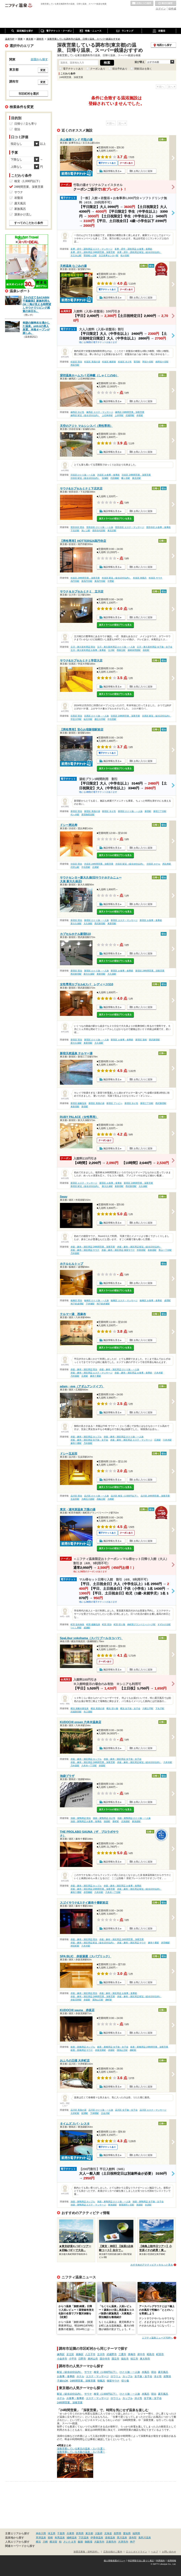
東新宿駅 (112, 923)
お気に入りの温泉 (142, 3)
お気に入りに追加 (143, 171)
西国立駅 (121, 650)
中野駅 (111, 581)
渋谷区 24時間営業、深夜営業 (136, 475)
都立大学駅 (99, 719)
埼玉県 (51, 2533)
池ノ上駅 (85, 530)
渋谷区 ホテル (153, 864)
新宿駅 (148, 811)
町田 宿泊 (106, 1624)
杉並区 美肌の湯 (92, 361)
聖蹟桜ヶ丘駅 (90, 255)
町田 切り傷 (119, 1624)
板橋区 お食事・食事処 (151, 1300)
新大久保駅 (76, 923)
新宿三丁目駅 (159, 811)
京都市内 (111, 2541)
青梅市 (132, 2354)
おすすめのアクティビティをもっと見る (152, 2264)
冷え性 (158, 2376)
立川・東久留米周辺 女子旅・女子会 (154, 647)
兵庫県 (70, 2533)
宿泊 (153, 2372)
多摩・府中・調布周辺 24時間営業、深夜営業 (93, 252)
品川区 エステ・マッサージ (153, 2110)
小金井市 (62, 2358)
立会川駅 (105, 2113)
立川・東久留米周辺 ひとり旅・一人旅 (116, 647)
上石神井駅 (107, 415)
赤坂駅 (102, 1765)
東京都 (89, 2533)
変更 (42, 70)
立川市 (101, 2354)
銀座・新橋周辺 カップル (83, 2047)
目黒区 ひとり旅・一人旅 (96, 716)
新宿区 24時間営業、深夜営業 (150, 970)
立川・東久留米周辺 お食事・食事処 (88, 650)
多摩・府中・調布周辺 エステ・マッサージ (91, 249)
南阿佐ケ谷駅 (162, 361)
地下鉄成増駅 (77, 1303)
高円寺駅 (75, 581)
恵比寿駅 (166, 864)
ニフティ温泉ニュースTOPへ (157, 2337)
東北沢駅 (136, 478)
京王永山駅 (76, 255)
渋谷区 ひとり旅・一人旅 (83, 475)
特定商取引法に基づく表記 (141, 2560)
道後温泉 (110, 2537)
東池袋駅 (136, 1821)
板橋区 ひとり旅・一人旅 (96, 1300)
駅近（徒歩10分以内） (70, 2372)
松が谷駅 (125, 255)
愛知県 (127, 2533)
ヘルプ (154, 2552)
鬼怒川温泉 (144, 2537)
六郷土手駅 (147, 1708)
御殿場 (88, 2541)
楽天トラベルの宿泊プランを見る (115, 518)
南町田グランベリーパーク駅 (141, 1624)
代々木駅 (75, 814)
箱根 (50, 2537)
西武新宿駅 (99, 923)
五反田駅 (75, 1499)
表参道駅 (152, 1250)
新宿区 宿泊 (76, 811)
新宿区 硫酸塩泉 (78, 1103)
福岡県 (136, 2533)
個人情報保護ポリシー (114, 2560)
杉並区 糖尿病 (109, 361)
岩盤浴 (167, 2376)
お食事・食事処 (66, 2376)
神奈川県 (41, 2533)
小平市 (73, 2358)
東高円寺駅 (99, 581)
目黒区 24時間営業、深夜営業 (125, 716)
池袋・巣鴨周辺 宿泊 (81, 1818)
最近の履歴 (165, 3)
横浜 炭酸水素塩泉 (80, 1708)
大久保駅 (88, 923)
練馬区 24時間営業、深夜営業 (129, 412)
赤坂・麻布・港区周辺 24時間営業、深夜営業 (93, 1247)
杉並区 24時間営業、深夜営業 (85, 578)
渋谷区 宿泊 (76, 864)
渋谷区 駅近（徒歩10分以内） (85, 478)
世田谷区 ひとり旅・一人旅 (99, 527)
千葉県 (61, 2533)
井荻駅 (139, 415)
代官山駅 (75, 867)
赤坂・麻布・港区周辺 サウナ (85, 1250)
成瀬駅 (87, 1627)
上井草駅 (119, 415)
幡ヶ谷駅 (125, 478)
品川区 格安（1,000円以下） (124, 1496)
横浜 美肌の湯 (97, 1708)
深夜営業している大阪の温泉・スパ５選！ (81, 2451)
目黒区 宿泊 (76, 716)
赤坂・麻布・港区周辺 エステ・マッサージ (91, 1372)
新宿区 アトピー (114, 1103)
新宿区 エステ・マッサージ (124, 920)
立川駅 (111, 650)
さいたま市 (69, 2541)
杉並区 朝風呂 (140, 578)
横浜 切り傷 (112, 1708)
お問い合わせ (169, 2552)
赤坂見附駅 (76, 1999)
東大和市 (145, 2358)
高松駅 (146, 650)
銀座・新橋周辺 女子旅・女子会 (112, 2047)
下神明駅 (94, 2113)
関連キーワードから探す (20, 2546)
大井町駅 (75, 2113)
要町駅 (115, 1821)
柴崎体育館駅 (134, 650)
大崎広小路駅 (87, 1499)
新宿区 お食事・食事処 (151, 920)
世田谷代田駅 (98, 530)
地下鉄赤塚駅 (103, 1303)
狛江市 (134, 2358)
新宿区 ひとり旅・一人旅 (130, 811)
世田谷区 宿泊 (77, 527)
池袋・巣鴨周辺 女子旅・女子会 (147, 2201)
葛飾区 (79, 2354)
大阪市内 (99, 2541)
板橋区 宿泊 (76, 1300)
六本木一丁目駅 (89, 1765)
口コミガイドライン (136, 2552)
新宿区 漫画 (141, 1039)
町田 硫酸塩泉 (93, 1624)
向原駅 (148, 2205)
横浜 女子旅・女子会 (130, 1708)
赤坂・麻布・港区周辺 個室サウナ (118, 1250)
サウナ (88, 2372)
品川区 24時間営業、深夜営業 (155, 1496)
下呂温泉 (84, 2537)
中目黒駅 (112, 719)
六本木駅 (158, 1372)
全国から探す (39, 59)
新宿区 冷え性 (109, 811)
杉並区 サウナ (155, 578)
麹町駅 (108, 1999)
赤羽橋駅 (88, 1892)
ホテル (80, 2376)
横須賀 (53, 2541)
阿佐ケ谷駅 (147, 361)
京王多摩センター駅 (108, 255)
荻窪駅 (137, 361)
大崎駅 (111, 1499)
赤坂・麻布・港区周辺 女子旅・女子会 (89, 1440)
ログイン (161, 8)
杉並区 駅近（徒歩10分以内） (116, 578)
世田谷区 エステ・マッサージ (129, 527)
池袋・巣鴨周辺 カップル (83, 2201)
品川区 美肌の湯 (78, 2110)
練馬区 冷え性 (77, 412)
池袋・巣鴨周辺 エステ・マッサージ (88, 2205)
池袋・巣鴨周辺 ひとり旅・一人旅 (133, 1818)
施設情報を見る (111, 171)
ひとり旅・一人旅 (130, 2372)
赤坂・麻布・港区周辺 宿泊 (84, 1369)
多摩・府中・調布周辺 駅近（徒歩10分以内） (139, 252)
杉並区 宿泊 (76, 361)
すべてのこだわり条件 (28, 222)
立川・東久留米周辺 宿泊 (83, 647)
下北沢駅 (75, 530)
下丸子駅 (159, 1708)
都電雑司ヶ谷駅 (126, 2205)
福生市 (125, 2358)
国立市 (115, 2358)
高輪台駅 (101, 1499)
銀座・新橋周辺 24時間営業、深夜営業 (149, 2047)
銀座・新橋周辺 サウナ (82, 2050)
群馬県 (80, 2533)
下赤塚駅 (90, 1303)
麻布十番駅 (95, 1376)
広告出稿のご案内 (112, 2552)
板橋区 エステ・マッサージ (124, 1300)
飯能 (80, 2541)
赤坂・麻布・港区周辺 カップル (86, 1436)
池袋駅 (107, 1821)
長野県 (117, 2533)
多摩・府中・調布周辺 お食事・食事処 (133, 249)
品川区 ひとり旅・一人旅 (96, 1496)
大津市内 (123, 2541)
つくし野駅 (76, 1627)
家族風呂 (20, 208)
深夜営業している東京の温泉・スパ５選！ (81, 2448)
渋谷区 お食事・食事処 (108, 475)
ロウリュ (116, 2376)
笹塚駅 (105, 478)
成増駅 (167, 1300)
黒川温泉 (122, 2537)
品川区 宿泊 (76, 1496)
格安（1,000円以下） (106, 2372)
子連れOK (62, 2380)
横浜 (38, 2541)
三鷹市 (122, 2354)
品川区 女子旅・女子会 (126, 2110)
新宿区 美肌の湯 (92, 811)
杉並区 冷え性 (125, 361)
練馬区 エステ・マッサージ (99, 412)
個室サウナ (113, 2380)
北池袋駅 (125, 1821)
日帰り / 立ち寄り (25, 123)
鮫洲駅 (84, 2113)
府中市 (141, 2354)
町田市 (160, 2354)
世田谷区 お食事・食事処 (158, 527)
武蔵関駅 (130, 415)
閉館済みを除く (143, 68)
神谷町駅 (75, 1946)
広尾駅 (95, 867)
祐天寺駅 (88, 719)
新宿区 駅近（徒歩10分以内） (85, 1186)
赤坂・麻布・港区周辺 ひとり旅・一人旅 (119, 1369)
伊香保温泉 (96, 2537)
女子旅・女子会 (143, 2376)
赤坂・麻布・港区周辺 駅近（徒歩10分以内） (139, 1247)
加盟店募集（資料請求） (86, 2552)
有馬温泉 (60, 2537)
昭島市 (150, 2354)
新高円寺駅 (86, 581)
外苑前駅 (141, 1250)
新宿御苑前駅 (87, 814)
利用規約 (160, 2560)
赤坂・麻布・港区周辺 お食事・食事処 (133, 1372)
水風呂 (145, 2372)
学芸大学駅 (76, 719)
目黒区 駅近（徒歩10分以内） (156, 716)
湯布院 (132, 2537)
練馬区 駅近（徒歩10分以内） (85, 415)
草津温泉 (41, 2537)
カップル (128, 2376)
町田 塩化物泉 (77, 1624)
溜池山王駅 (97, 1999)
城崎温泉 (72, 2537)
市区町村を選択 (28, 93)
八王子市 (90, 2354)
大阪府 (98, 2533)
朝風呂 (101, 2380)
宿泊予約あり (119, 68)
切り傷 (125, 2380)
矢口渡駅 (88, 1711)
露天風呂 (163, 2372)
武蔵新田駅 (76, 1711)
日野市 (82, 2358)
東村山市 (93, 2358)
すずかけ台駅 (164, 1624)
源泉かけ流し (23, 214)
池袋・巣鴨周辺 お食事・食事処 (86, 1821)
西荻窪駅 (75, 365)
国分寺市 (105, 2358)
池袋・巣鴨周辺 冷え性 (104, 1818)
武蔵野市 (112, 2354)
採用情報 (171, 2560)
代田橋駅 (114, 478)
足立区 (70, 2354)
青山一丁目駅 (165, 1250)
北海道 (108, 2533)
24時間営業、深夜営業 (83, 2380)
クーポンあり (97, 68)
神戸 (132, 2541)
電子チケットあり (73, 68)
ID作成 (172, 8)
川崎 (45, 2541)
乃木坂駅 (75, 1253)
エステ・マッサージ (97, 2376)
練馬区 (61, 2354)
